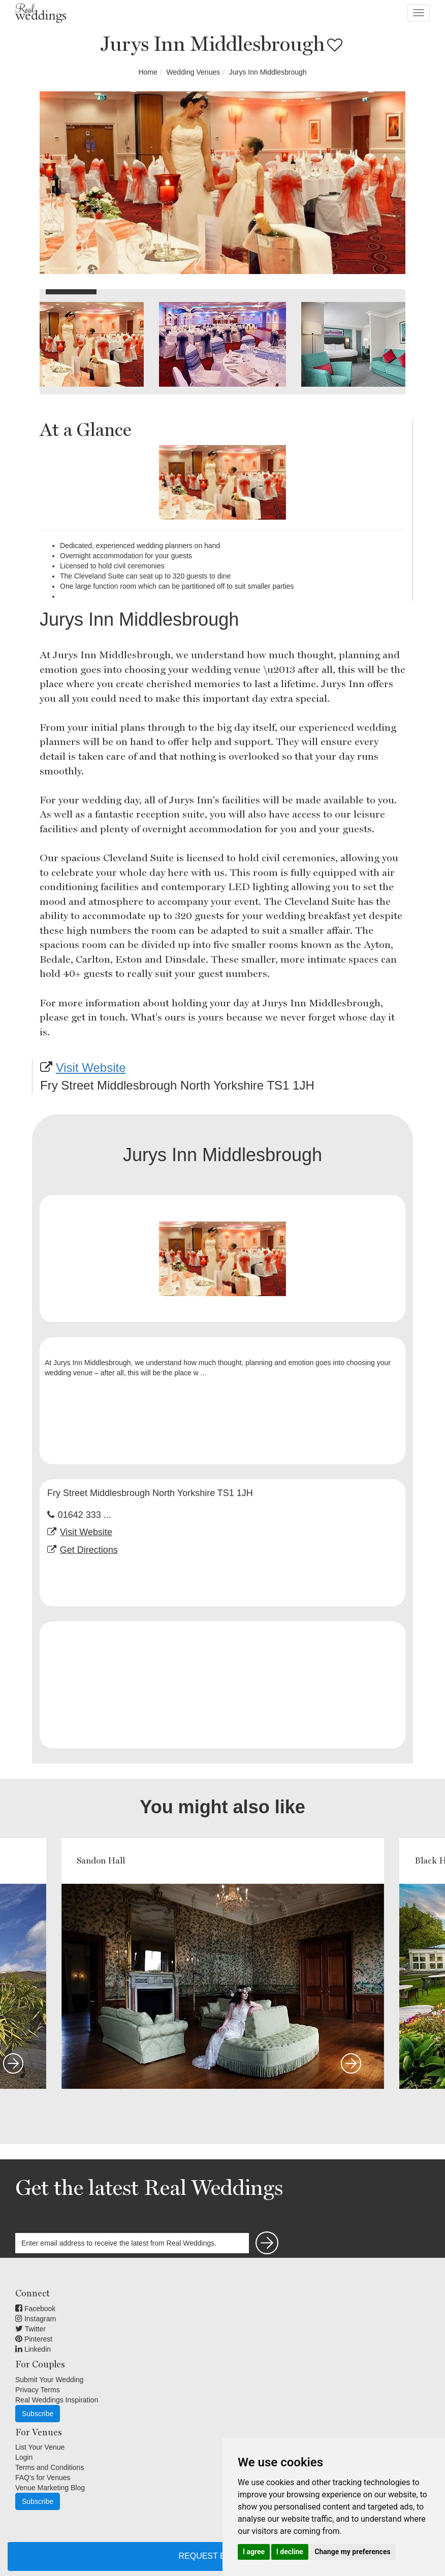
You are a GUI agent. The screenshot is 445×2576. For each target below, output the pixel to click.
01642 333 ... (84, 1515)
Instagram (35, 2319)
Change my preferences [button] (352, 2552)
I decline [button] (289, 2552)
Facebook (35, 2308)
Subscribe (37, 2414)
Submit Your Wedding (49, 2380)
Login (24, 2457)
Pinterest (33, 2339)
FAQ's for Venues (43, 2477)
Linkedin (33, 2349)
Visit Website (91, 1067)
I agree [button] (254, 2552)
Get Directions (89, 1550)
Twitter (30, 2329)
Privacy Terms (37, 2390)
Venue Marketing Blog (50, 2488)
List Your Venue (40, 2447)
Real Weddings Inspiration (56, 2400)
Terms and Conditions (49, 2467)
